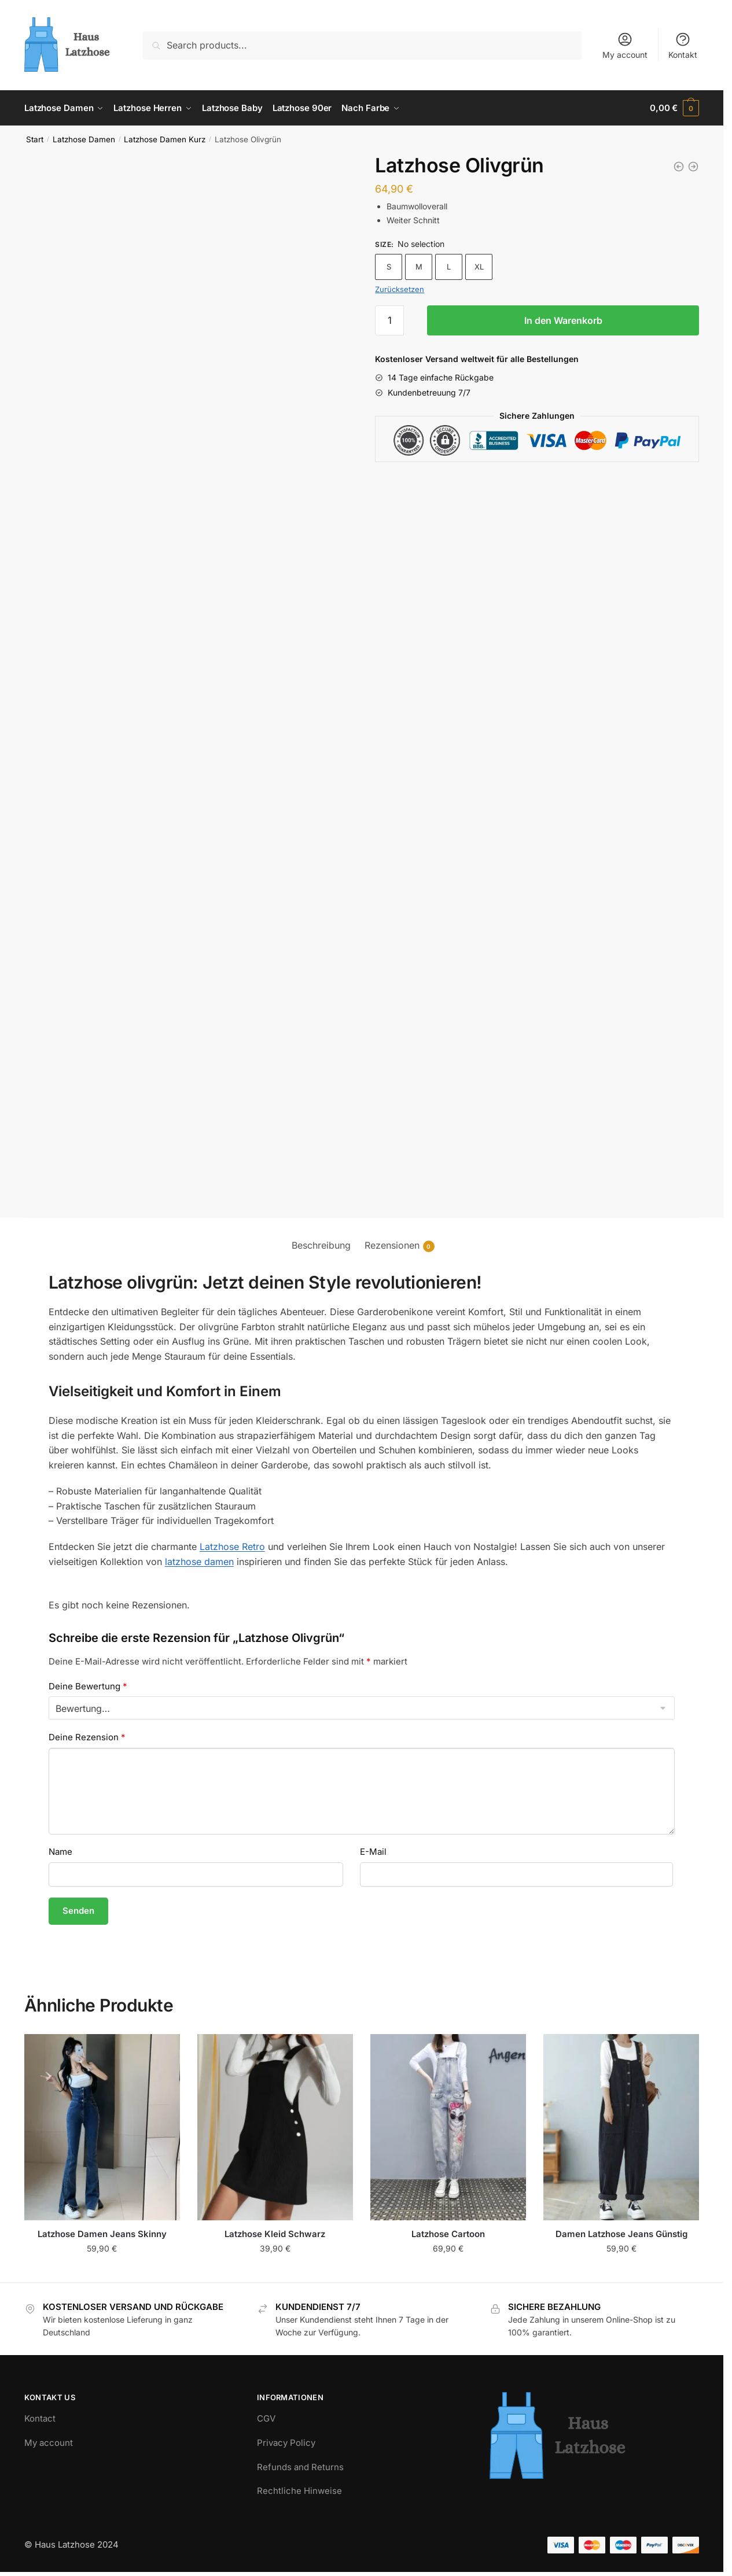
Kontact (40, 2418)
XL (479, 266)
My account (625, 45)
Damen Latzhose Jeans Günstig (621, 2233)
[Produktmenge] (389, 320)
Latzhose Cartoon (448, 2233)
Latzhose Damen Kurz (164, 139)
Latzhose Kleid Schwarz (275, 2233)
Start (34, 139)
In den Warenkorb (563, 320)
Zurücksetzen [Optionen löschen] (399, 289)
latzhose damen (199, 1561)
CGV (266, 2418)
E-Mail (373, 1851)
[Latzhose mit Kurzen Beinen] (693, 166)
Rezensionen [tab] (392, 1245)
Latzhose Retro (232, 1546)
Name (60, 1851)
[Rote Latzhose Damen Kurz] (679, 166)
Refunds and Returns (300, 2466)
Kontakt (682, 45)
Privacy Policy (286, 2442)
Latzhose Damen (84, 139)
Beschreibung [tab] (321, 1245)
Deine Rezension (87, 1737)
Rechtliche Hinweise (299, 2490)
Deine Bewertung (88, 1686)
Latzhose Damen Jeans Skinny (102, 2233)
